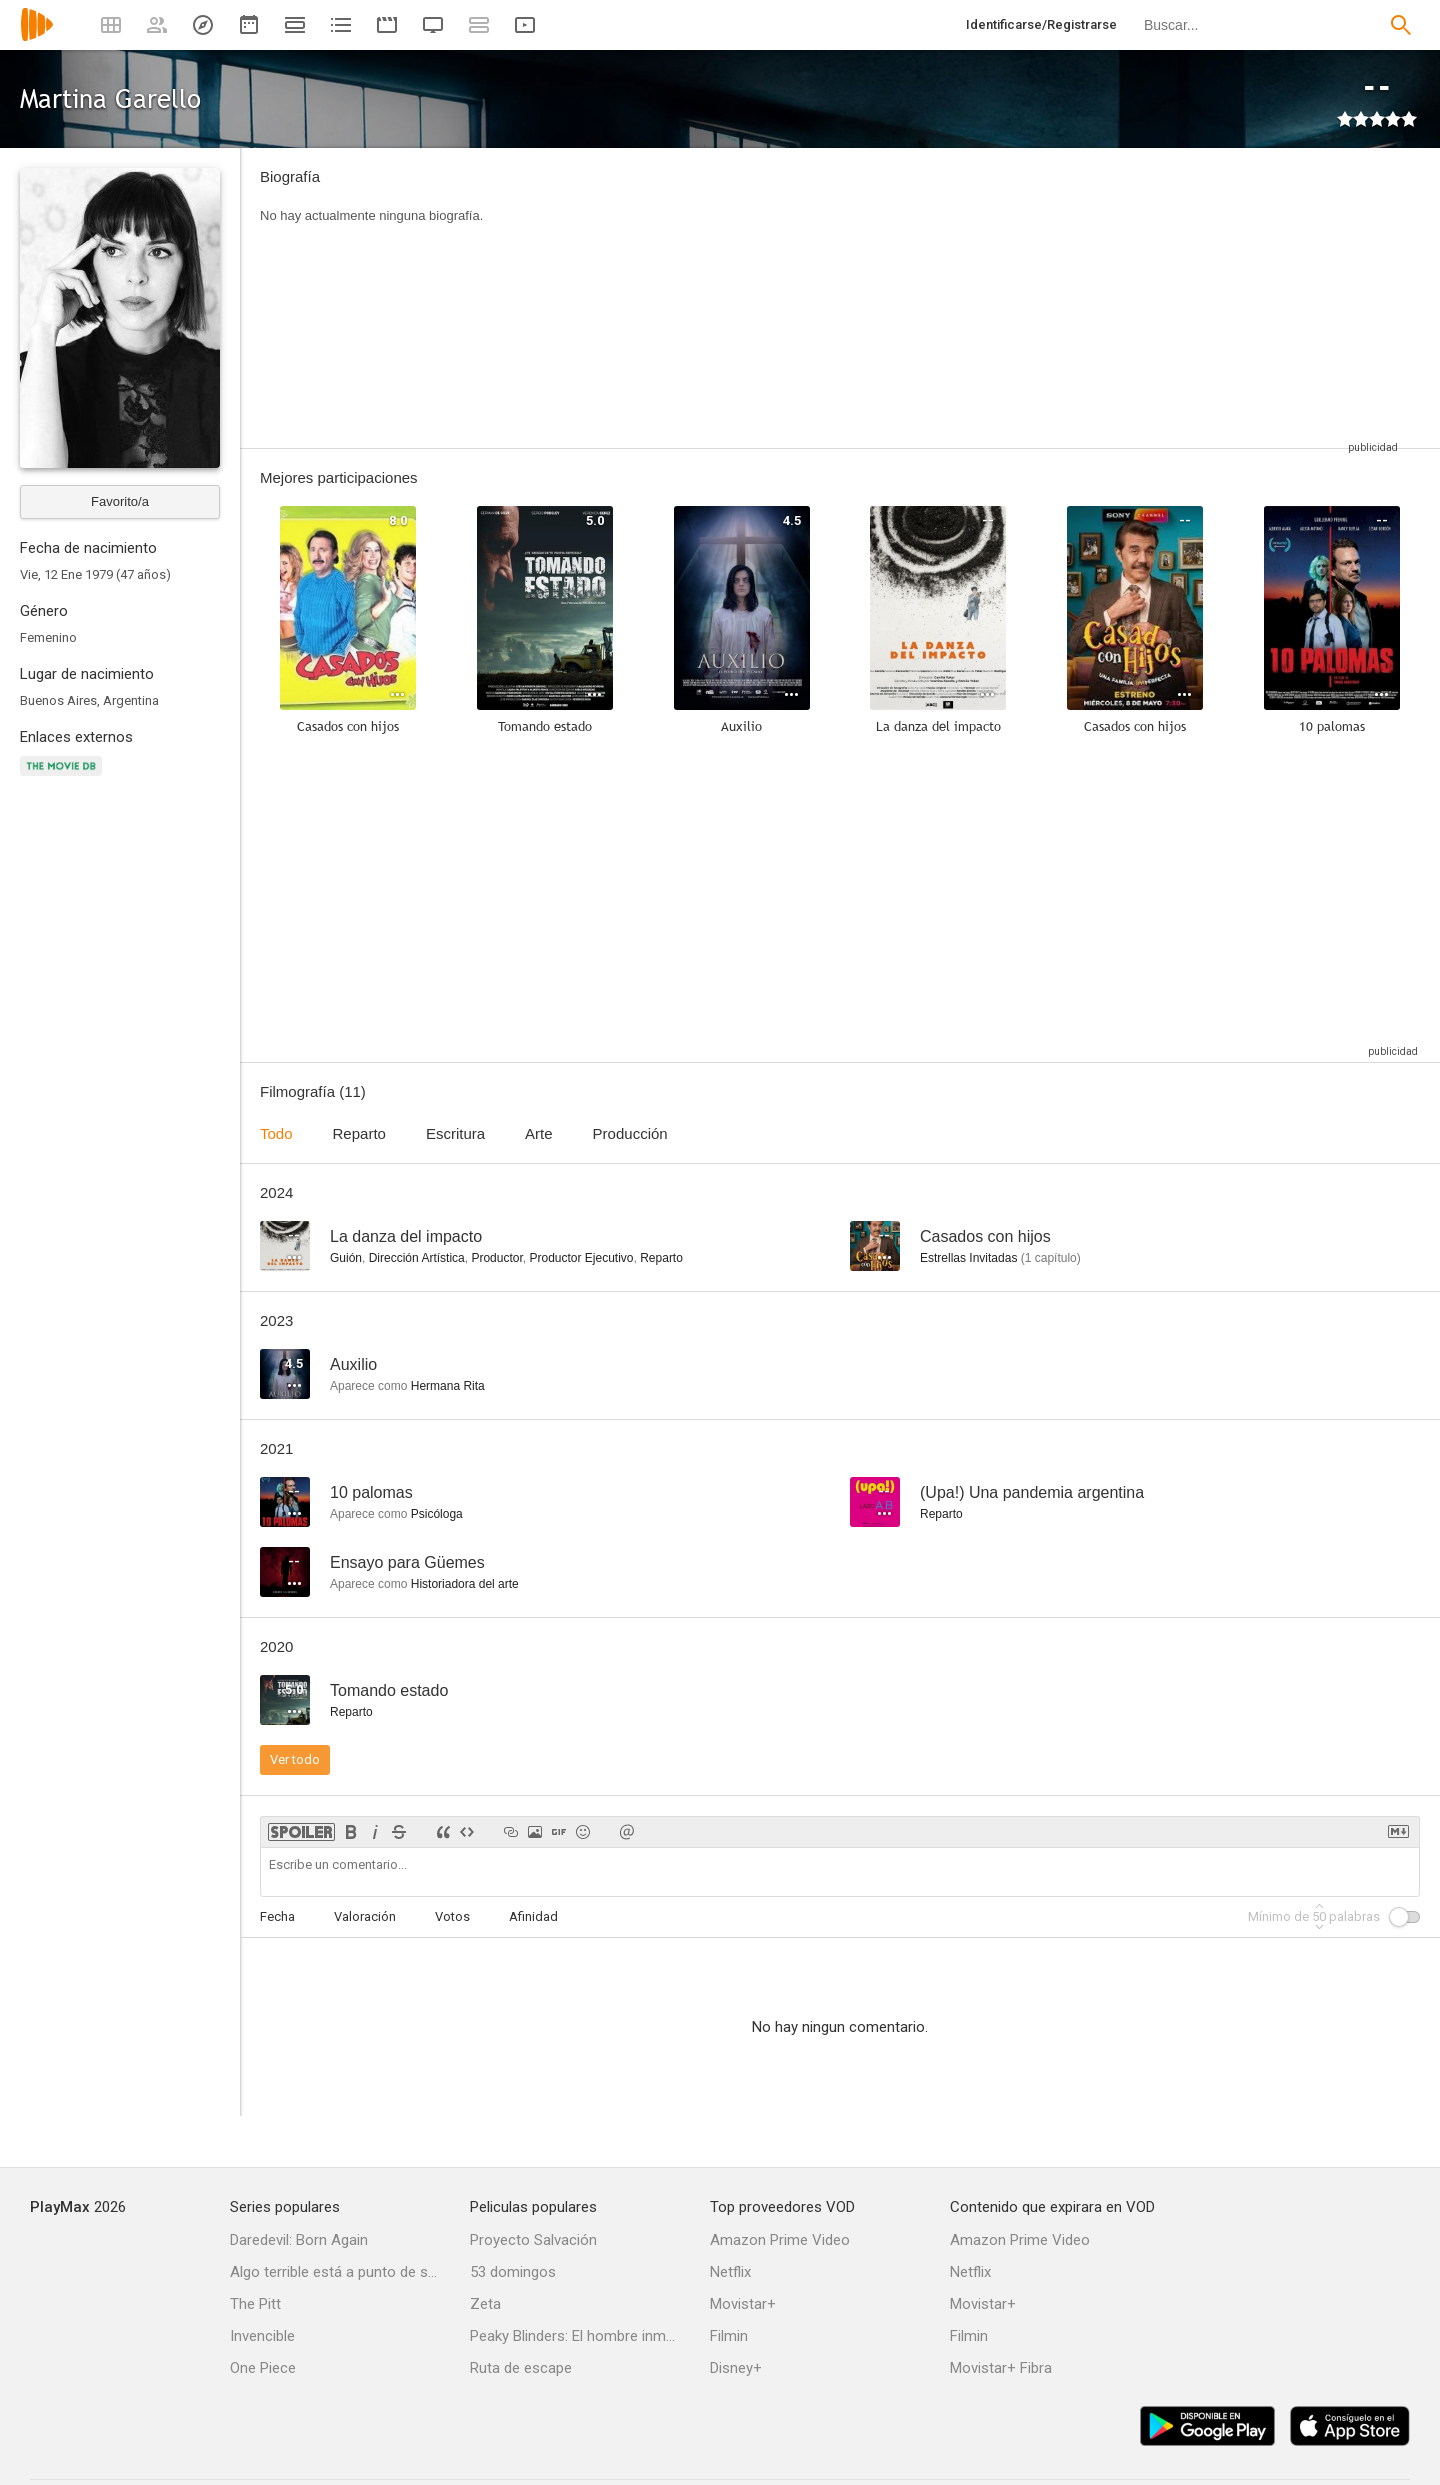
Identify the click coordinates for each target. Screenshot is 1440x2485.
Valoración (365, 1916)
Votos (452, 1916)
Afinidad (533, 1916)
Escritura (455, 1133)
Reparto (359, 1133)
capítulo (1051, 1258)
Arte (539, 1133)
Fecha (277, 1916)
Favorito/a (120, 501)
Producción (630, 1133)
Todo (276, 1133)
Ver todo (295, 1759)
